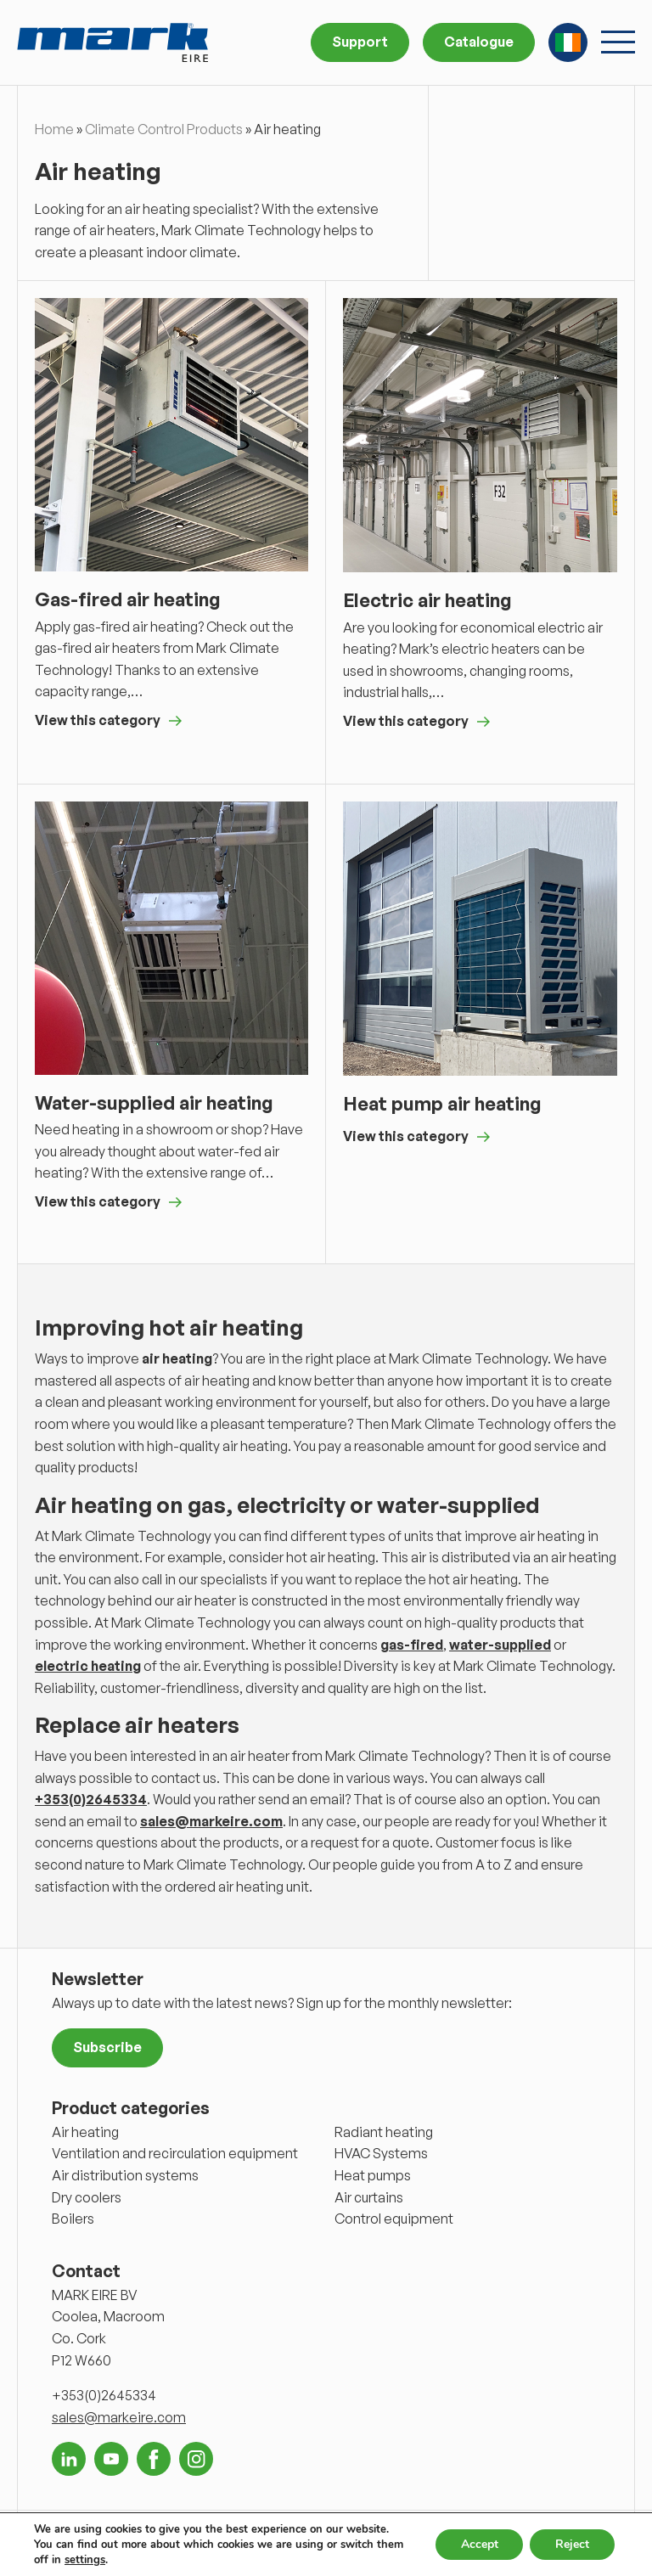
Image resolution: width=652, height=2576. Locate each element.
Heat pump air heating (442, 1103)
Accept (478, 2544)
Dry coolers (86, 2197)
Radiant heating (383, 2131)
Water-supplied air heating (154, 1102)
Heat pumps (372, 2175)
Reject (572, 2544)
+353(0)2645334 (91, 1799)
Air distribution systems (125, 2175)
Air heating (85, 2131)
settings (85, 2560)
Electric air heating (427, 599)
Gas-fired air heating (128, 599)
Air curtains (368, 2197)
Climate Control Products (164, 129)
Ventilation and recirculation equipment (175, 2153)
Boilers (73, 2218)
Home (54, 129)
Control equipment (393, 2218)
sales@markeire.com (211, 1821)
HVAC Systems (381, 2153)
